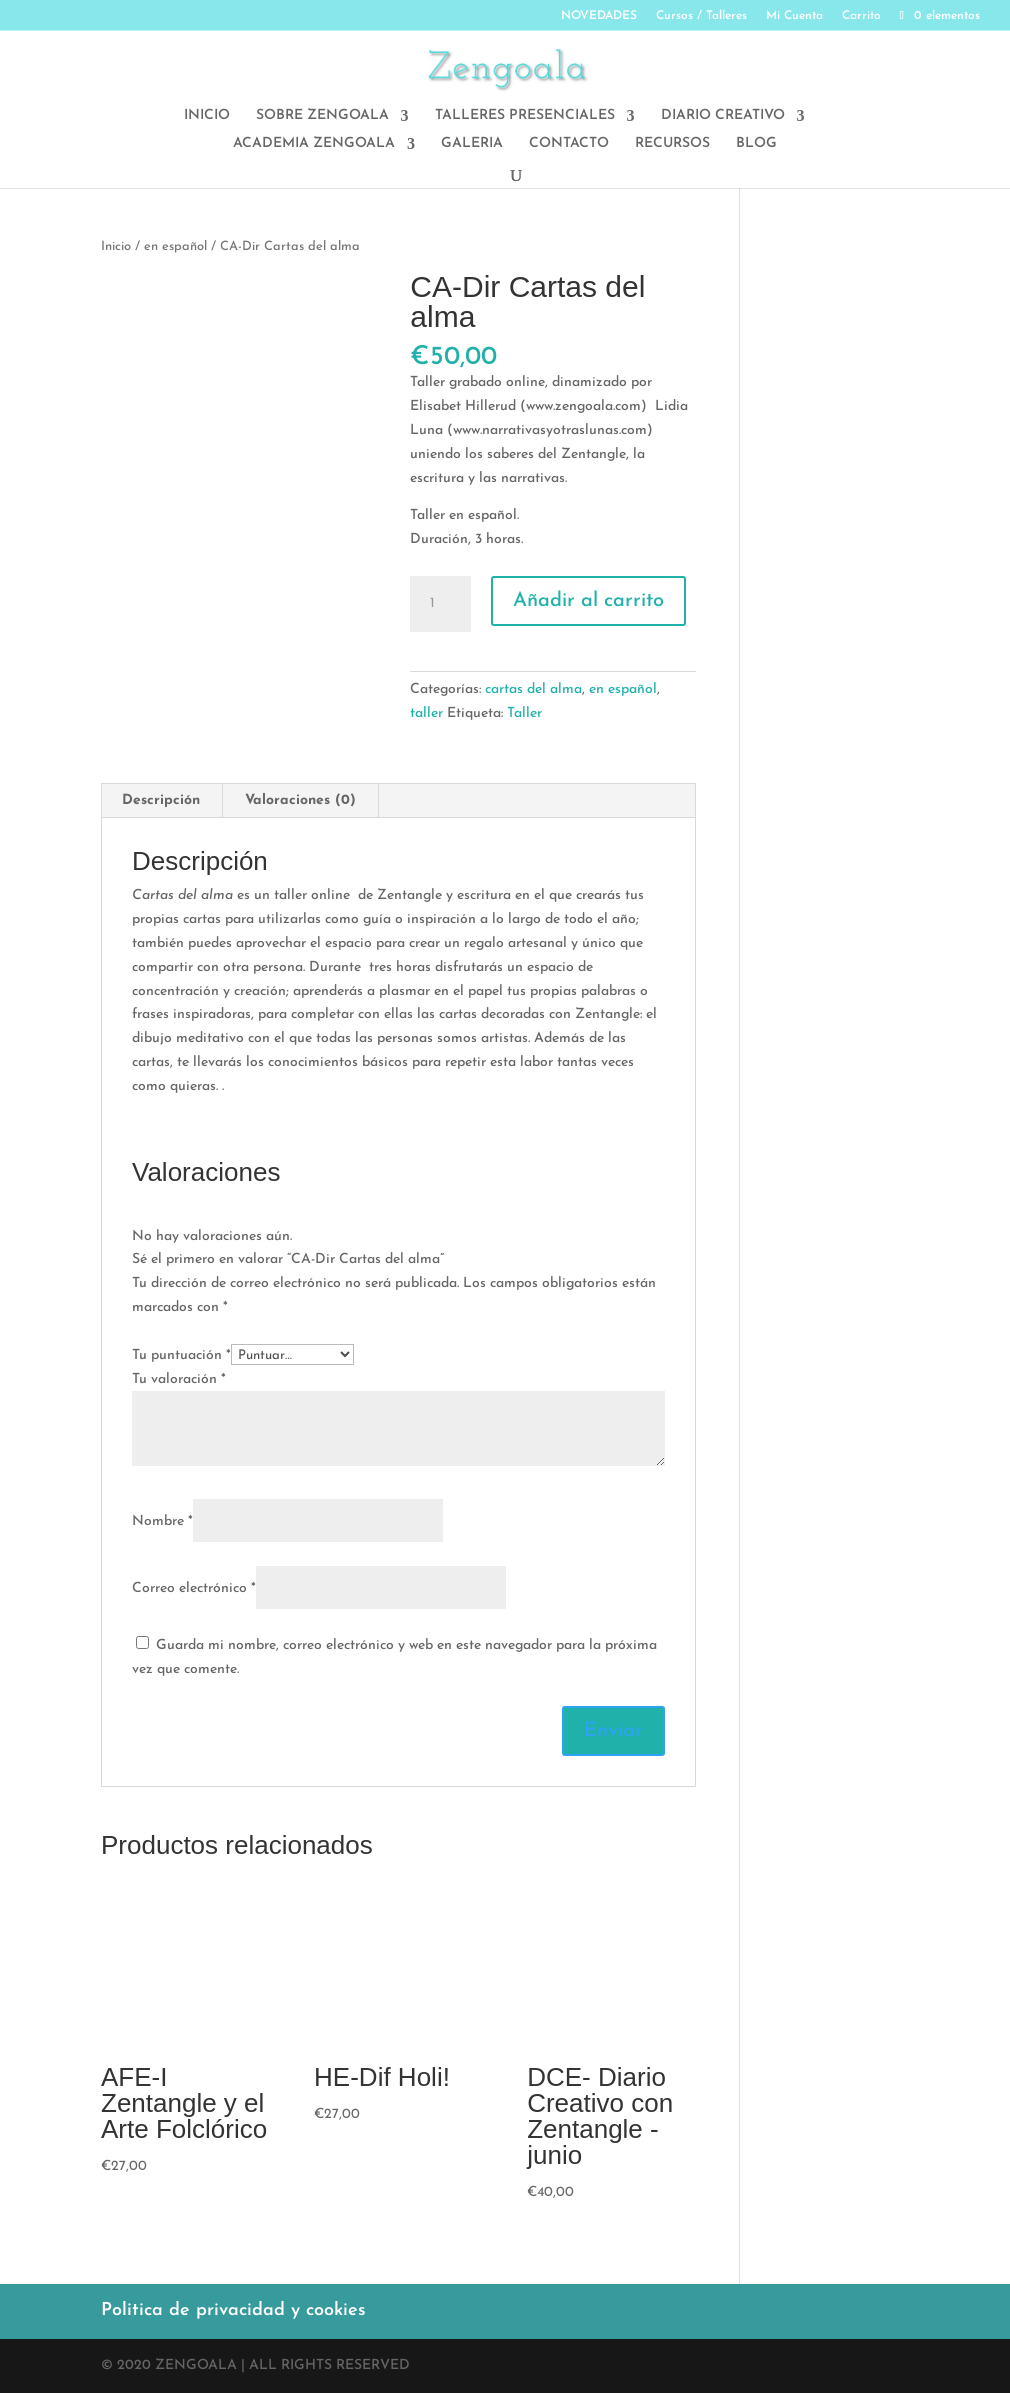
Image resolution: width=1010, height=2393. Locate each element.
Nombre (162, 1521)
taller (426, 713)
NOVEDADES (599, 16)
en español (175, 246)
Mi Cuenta (794, 16)
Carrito (861, 16)
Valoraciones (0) (300, 800)
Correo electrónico (194, 1588)
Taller (524, 713)
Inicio (116, 246)
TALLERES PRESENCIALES (525, 116)
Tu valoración (179, 1379)
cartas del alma (533, 689)
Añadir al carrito (588, 601)
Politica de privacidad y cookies (233, 2310)
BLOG (756, 144)
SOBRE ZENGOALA (322, 116)
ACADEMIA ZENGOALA (314, 144)
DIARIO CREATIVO (723, 116)
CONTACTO (569, 144)
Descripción (161, 800)
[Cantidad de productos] (440, 604)
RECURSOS (672, 144)
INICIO (207, 116)
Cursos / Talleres (701, 16)
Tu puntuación (181, 1355)
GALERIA (472, 144)
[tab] (161, 801)
